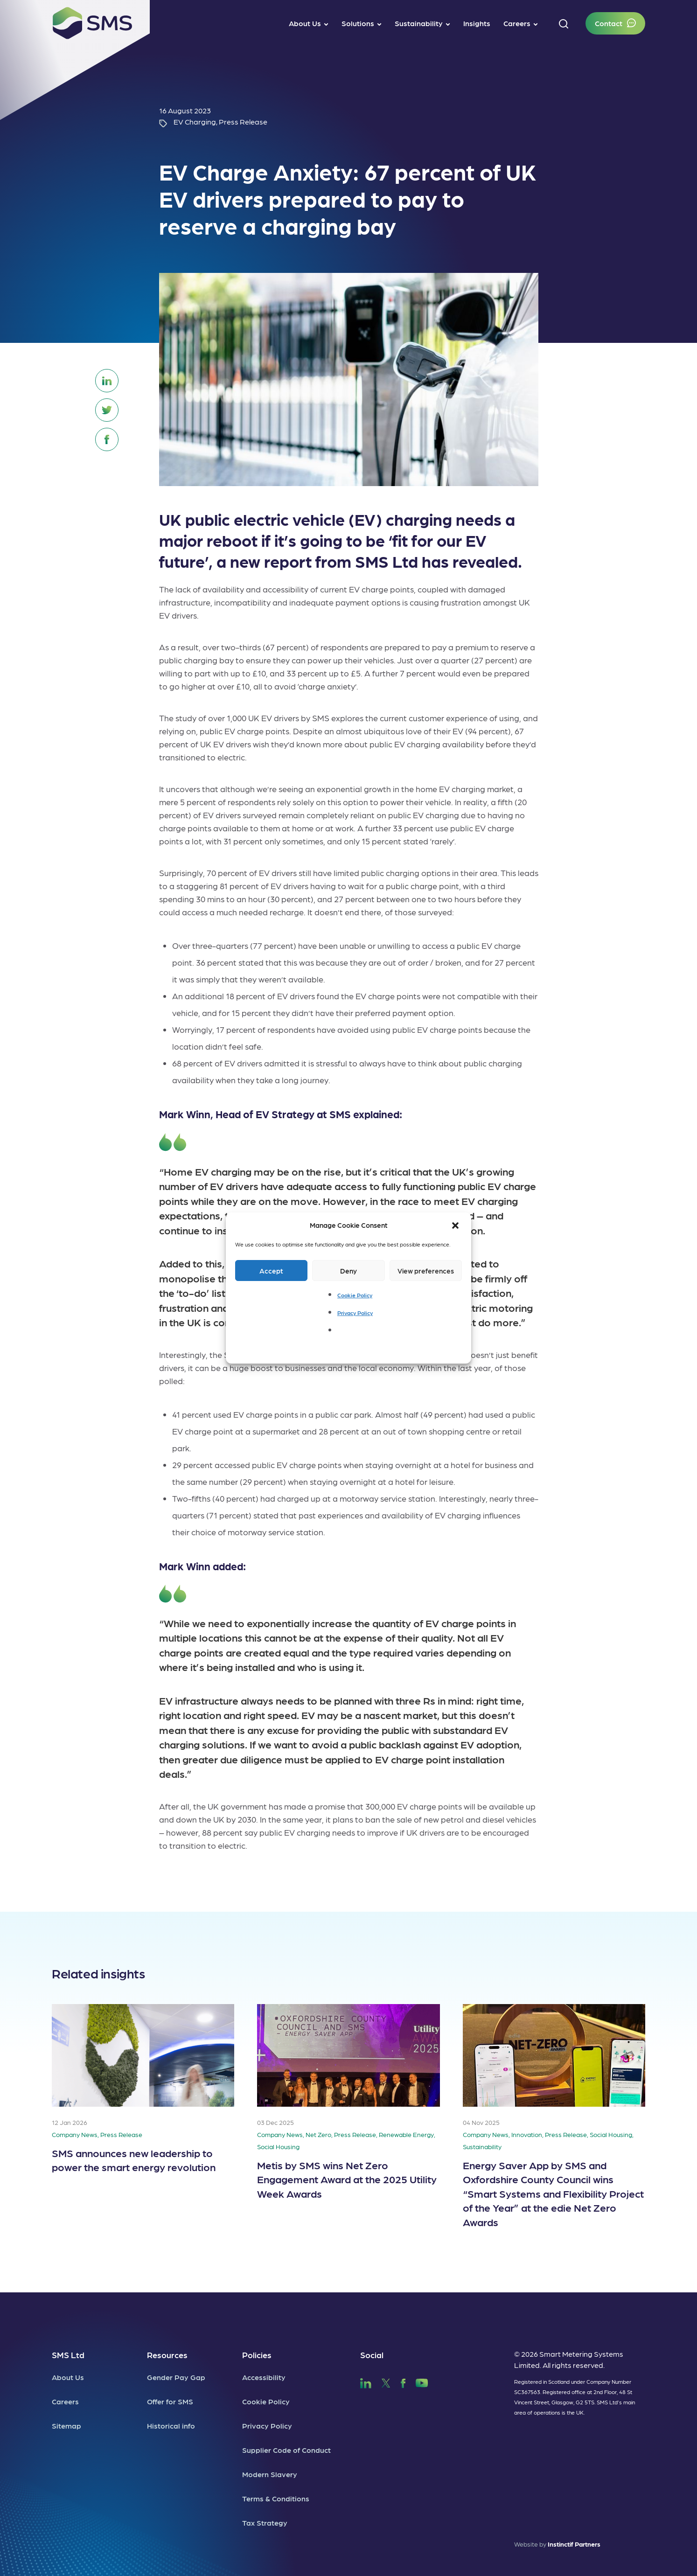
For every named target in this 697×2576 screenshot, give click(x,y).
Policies (257, 2355)
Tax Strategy (264, 2522)
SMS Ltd (68, 2355)
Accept (271, 1271)
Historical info (171, 2425)
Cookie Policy (354, 1295)
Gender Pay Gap (176, 2377)
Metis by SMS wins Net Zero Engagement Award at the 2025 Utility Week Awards (347, 2179)
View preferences (425, 1271)
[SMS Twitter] (386, 2382)
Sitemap (66, 2425)
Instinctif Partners (574, 2544)
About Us (68, 2377)
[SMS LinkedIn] (365, 2382)
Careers (65, 2401)
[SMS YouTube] (422, 2382)
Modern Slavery (269, 2474)
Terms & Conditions (275, 2498)
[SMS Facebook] (403, 2382)
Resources (167, 2355)
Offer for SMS (170, 2401)
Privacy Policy (355, 1312)
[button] (456, 1225)
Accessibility (264, 2377)
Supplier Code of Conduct (286, 2449)
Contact (608, 23)
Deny (348, 1271)
